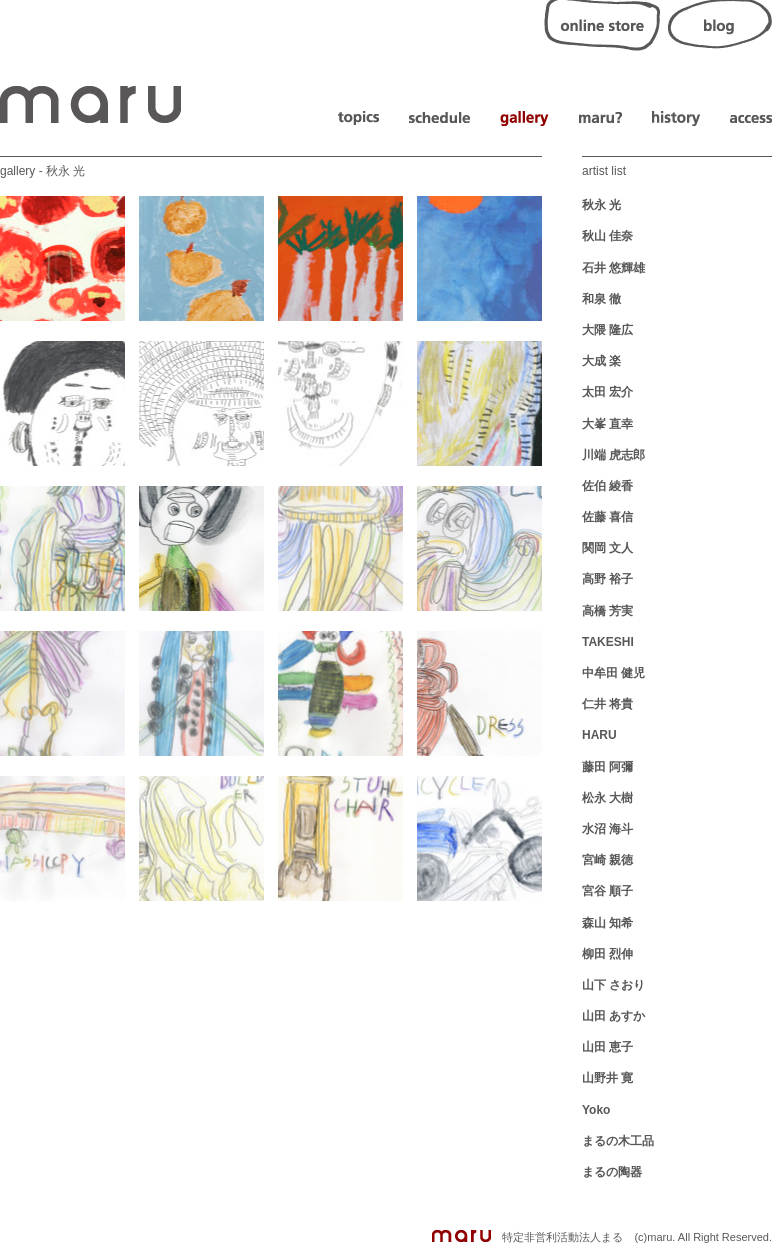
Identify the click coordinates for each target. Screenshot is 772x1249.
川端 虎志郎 (613, 455)
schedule (439, 118)
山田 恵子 (607, 1047)
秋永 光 (601, 205)
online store (602, 25)
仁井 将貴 (607, 704)
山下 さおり (613, 985)
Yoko (596, 1110)
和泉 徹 (601, 299)
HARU (599, 735)
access (751, 118)
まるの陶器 (612, 1172)
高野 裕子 (607, 579)
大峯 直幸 (607, 424)
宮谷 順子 (607, 891)
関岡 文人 (607, 548)
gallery (524, 118)
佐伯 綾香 (607, 486)
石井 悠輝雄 (613, 268)
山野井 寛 (607, 1078)
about (600, 118)
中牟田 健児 (613, 673)
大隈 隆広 (607, 330)
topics (358, 118)
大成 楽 (601, 361)
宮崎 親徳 (607, 860)
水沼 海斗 (607, 829)
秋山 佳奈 (607, 236)
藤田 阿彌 (607, 767)
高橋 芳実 (607, 611)
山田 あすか (613, 1016)
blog (720, 25)
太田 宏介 (607, 392)
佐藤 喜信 (607, 517)
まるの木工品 (618, 1141)
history (676, 118)
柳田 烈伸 (607, 954)
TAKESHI (608, 642)
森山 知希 (607, 923)
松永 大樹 (607, 798)
